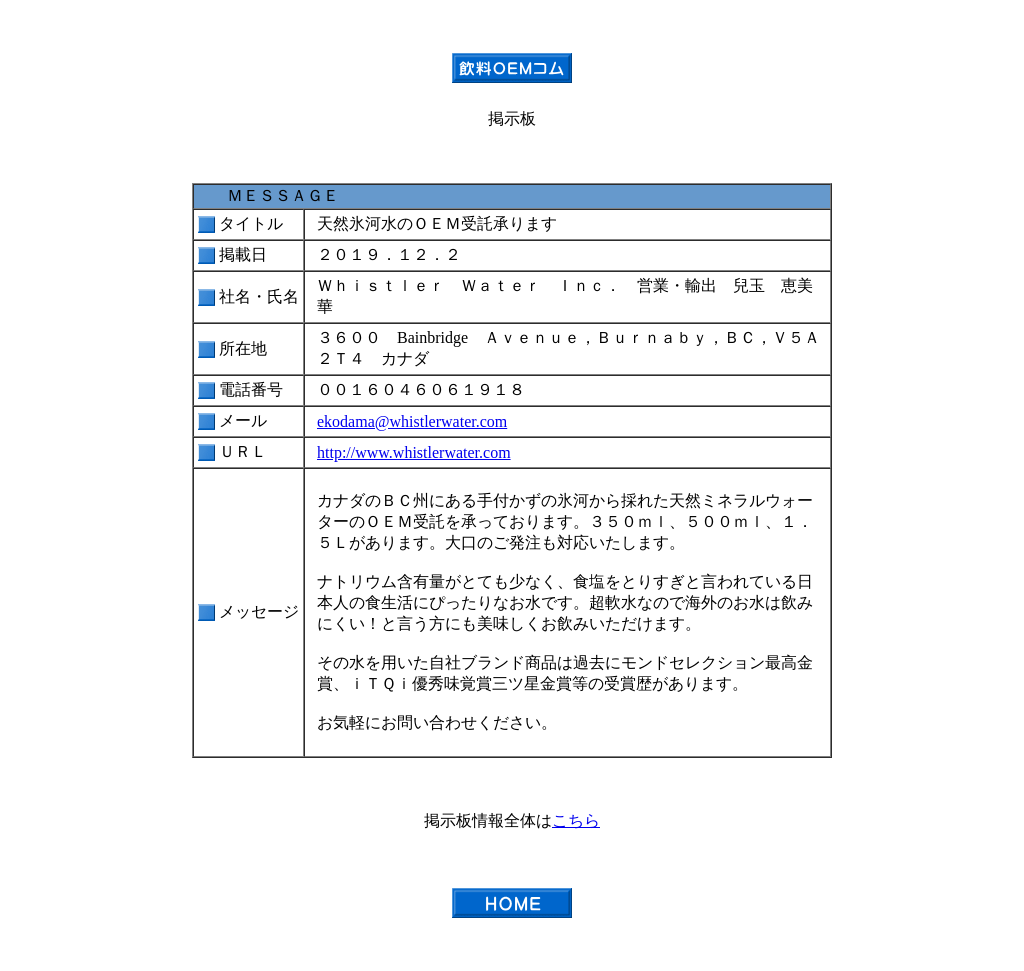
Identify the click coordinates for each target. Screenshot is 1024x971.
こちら (576, 820)
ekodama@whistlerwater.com (412, 421)
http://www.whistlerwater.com (414, 452)
